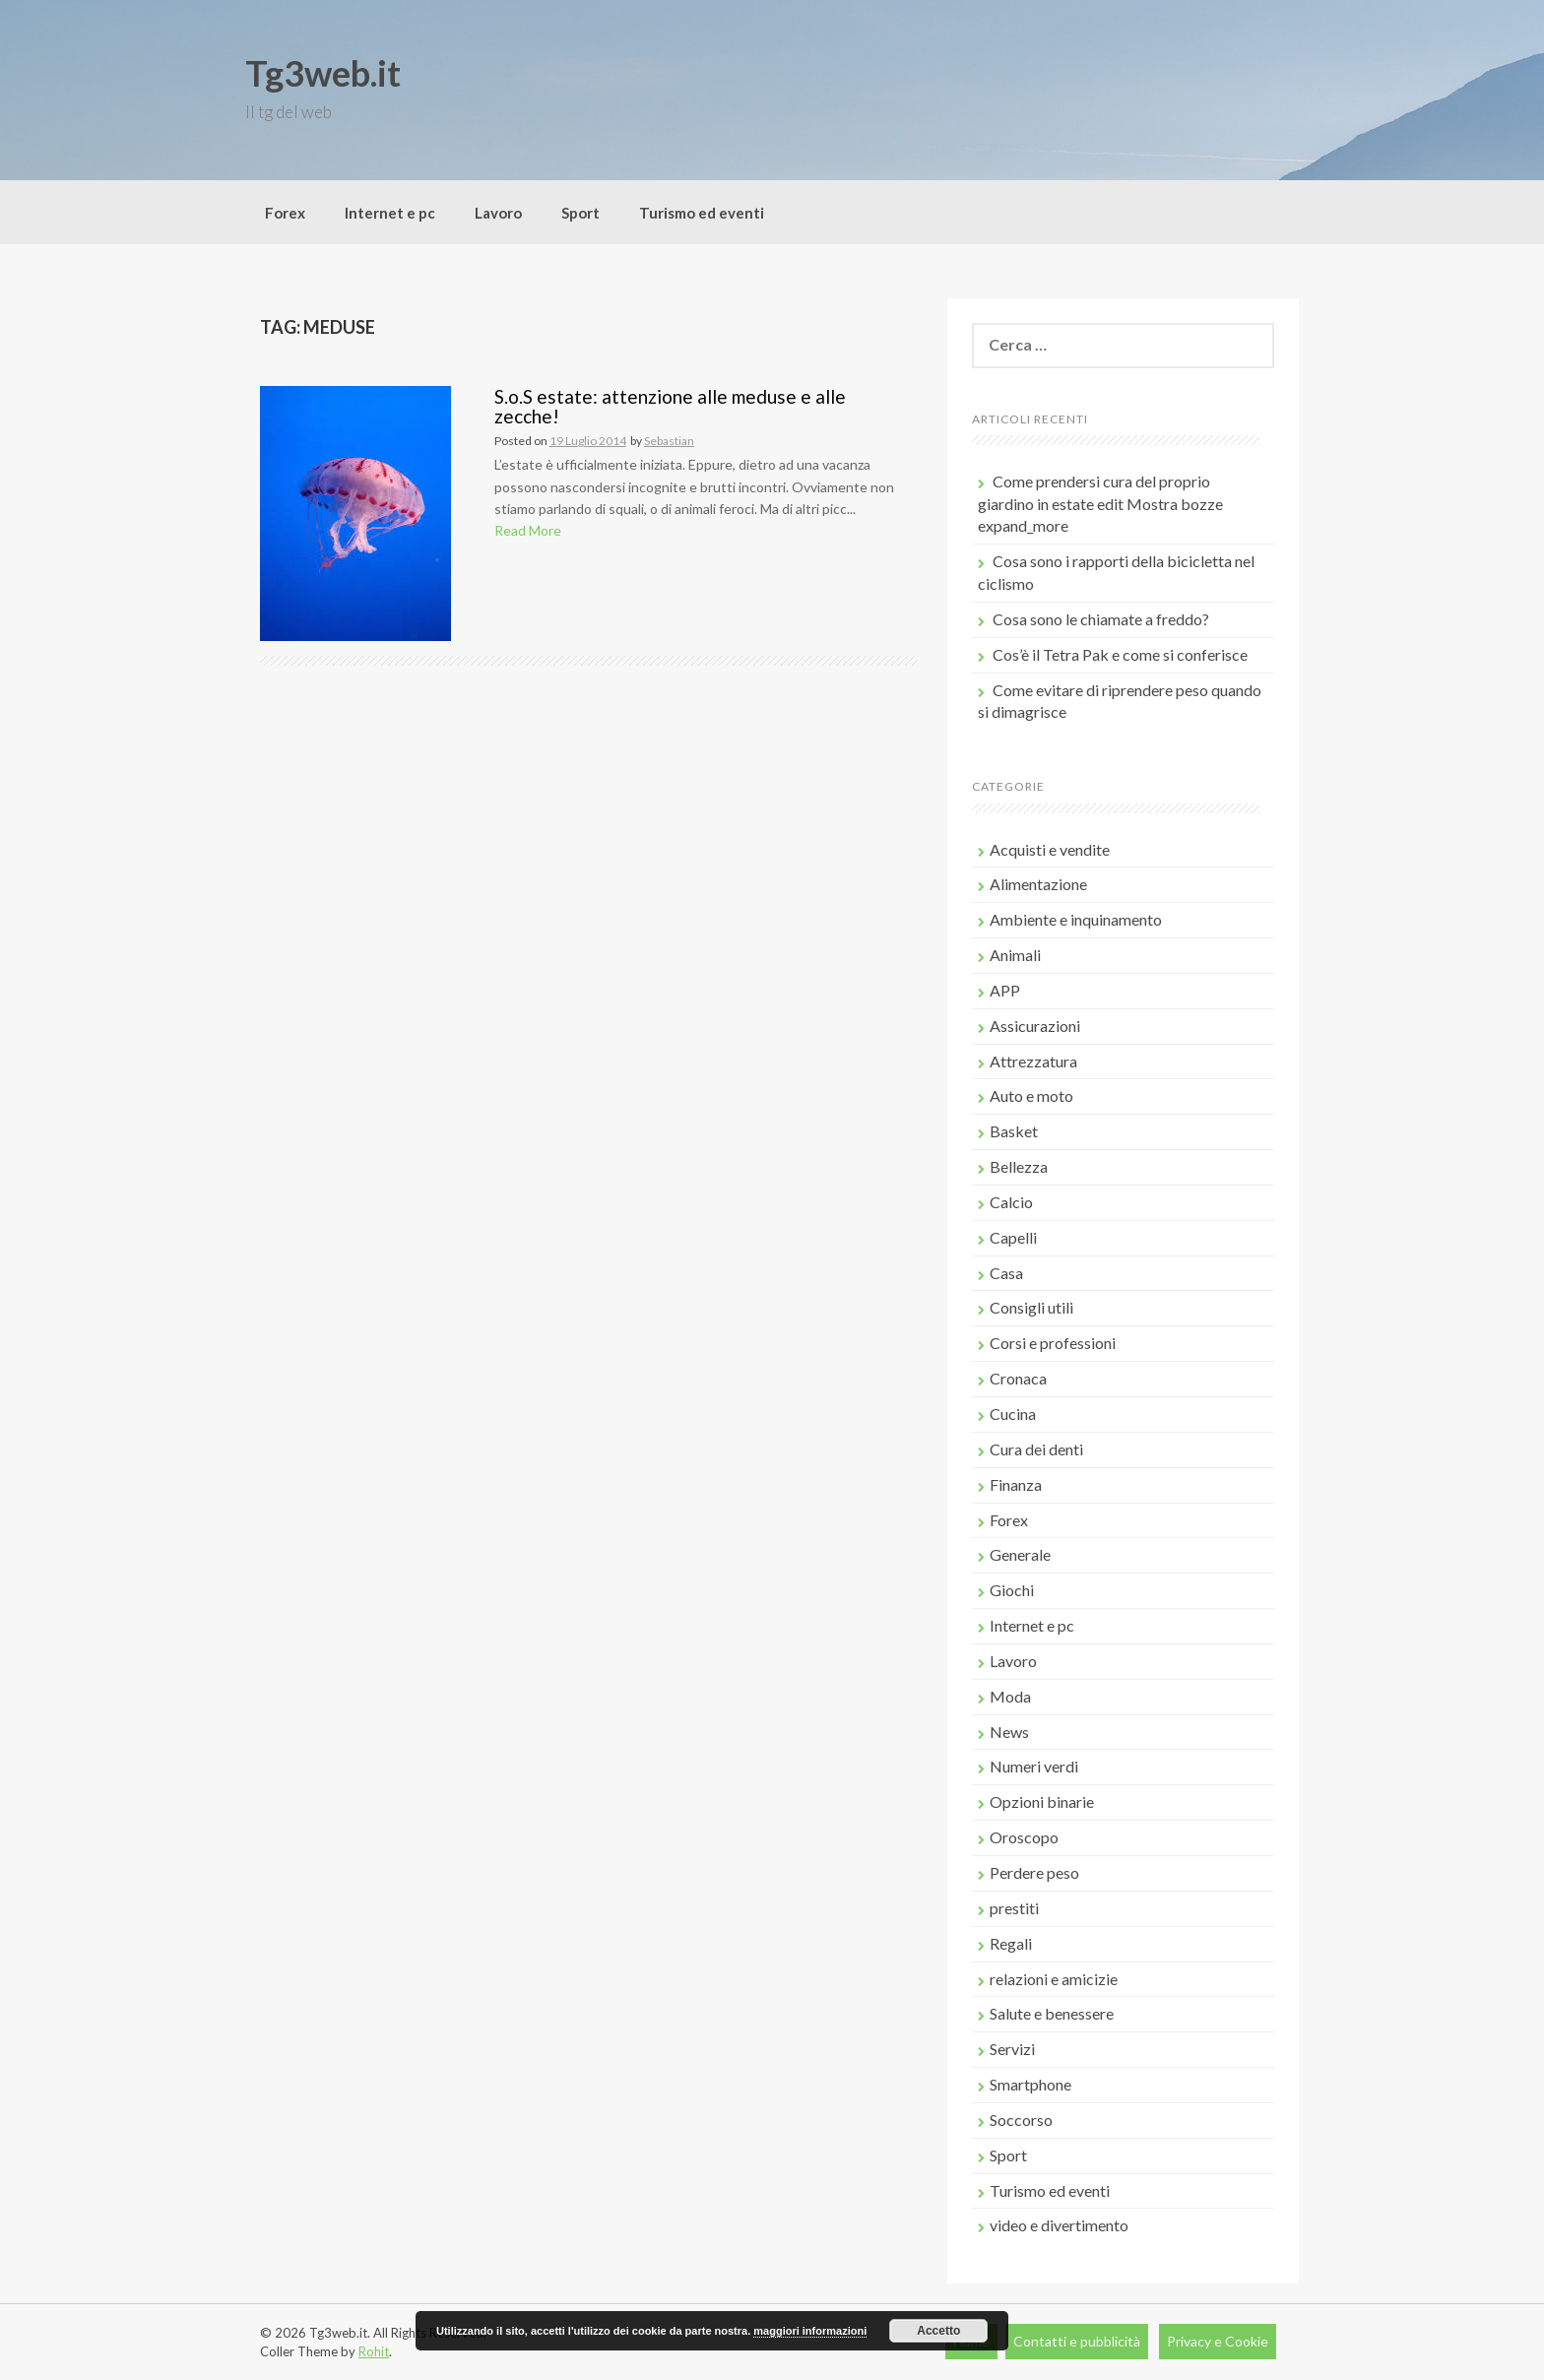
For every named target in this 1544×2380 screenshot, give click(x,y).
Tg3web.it (323, 73)
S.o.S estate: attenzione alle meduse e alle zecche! (670, 406)
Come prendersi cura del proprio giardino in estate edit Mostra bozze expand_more (1100, 504)
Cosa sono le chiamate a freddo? (1101, 619)
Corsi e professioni (1053, 1342)
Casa (1006, 1272)
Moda (1010, 1696)
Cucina (1013, 1413)
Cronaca (1018, 1378)
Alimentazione (1038, 883)
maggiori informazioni (810, 2331)
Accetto (938, 2331)
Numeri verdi (1034, 1766)
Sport (580, 213)
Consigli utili (1031, 1307)
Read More (527, 530)
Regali (1011, 1943)
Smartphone (1030, 2084)
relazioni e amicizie (1054, 1978)
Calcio (1011, 1201)
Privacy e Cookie (1217, 2341)
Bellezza (1019, 1166)
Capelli (1013, 1237)
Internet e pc (390, 213)
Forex (285, 213)
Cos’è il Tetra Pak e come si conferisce (1120, 654)
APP (1005, 990)
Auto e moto (1031, 1095)
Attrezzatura (1033, 1061)
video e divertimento (1059, 2225)
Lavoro (498, 213)
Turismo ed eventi (701, 213)
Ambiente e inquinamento (1076, 919)
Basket (1014, 1131)
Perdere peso (1034, 1872)
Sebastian (669, 440)
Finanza (1016, 1484)
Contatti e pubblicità (1076, 2341)
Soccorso (1021, 2119)
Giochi (1012, 1589)
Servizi (1012, 2048)
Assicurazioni (1035, 1025)
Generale (1020, 1554)
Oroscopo (1024, 1837)
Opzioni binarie (1042, 1801)
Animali (1015, 954)
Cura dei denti (1036, 1449)
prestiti (1014, 1907)
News (1009, 1731)
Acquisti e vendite (1050, 849)
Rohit (373, 2351)
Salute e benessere (1052, 2013)
